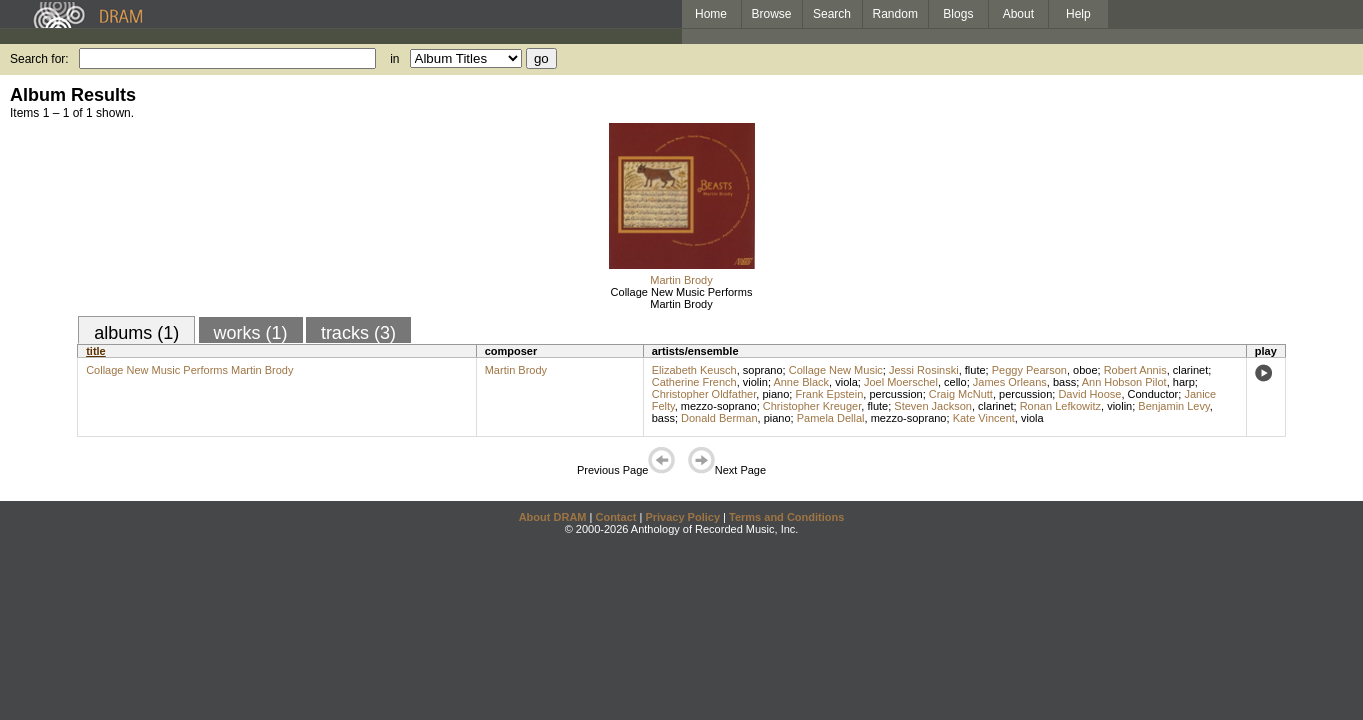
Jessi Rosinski (924, 370)
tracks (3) (358, 333)
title (96, 351)
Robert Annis (1135, 370)
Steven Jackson (933, 406)
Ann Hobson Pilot (1124, 382)
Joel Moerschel (901, 382)
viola (846, 382)
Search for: (39, 59)
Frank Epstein (829, 394)
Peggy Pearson (1029, 370)
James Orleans (1010, 382)
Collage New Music (836, 370)
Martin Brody (681, 280)
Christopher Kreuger (812, 406)
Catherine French (694, 382)
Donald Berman (719, 418)
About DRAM (553, 517)
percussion (895, 394)
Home (711, 14)
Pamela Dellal (831, 418)
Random (895, 14)
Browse (772, 14)
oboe (1085, 370)
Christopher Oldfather (704, 394)
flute (975, 370)
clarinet (1190, 370)
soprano (763, 370)
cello (955, 382)
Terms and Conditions (786, 517)
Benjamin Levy (1173, 406)
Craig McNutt (961, 394)
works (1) (251, 333)
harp (1184, 382)
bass (1064, 382)
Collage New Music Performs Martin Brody (682, 298)
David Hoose (1089, 394)
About (1018, 14)
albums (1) (136, 333)
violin (755, 382)
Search (832, 14)
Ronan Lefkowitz (1060, 406)
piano (775, 394)
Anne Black (801, 382)
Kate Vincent (984, 418)
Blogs (958, 14)
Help (1078, 14)
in (394, 59)
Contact (615, 517)
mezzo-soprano (719, 406)
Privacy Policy (682, 517)
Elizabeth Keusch (694, 370)
